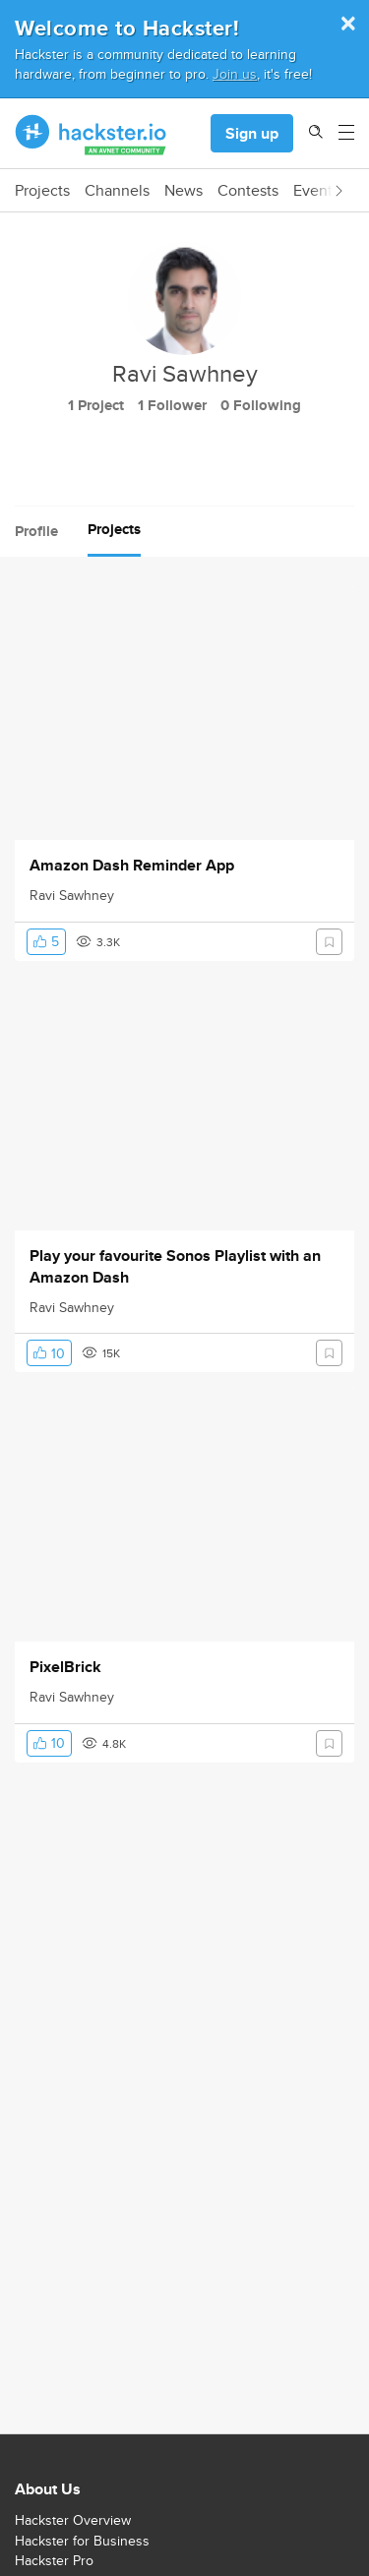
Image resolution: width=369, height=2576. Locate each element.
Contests (247, 191)
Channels (117, 191)
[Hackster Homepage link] (91, 133)
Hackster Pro (54, 2560)
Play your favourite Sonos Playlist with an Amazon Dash (175, 1266)
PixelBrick (65, 1667)
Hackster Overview (73, 2520)
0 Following (260, 405)
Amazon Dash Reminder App (132, 865)
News (183, 191)
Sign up (251, 133)
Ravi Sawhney (72, 895)
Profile (36, 531)
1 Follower (172, 405)
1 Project (96, 405)
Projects (42, 191)
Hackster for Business (82, 2540)
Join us (235, 73)
